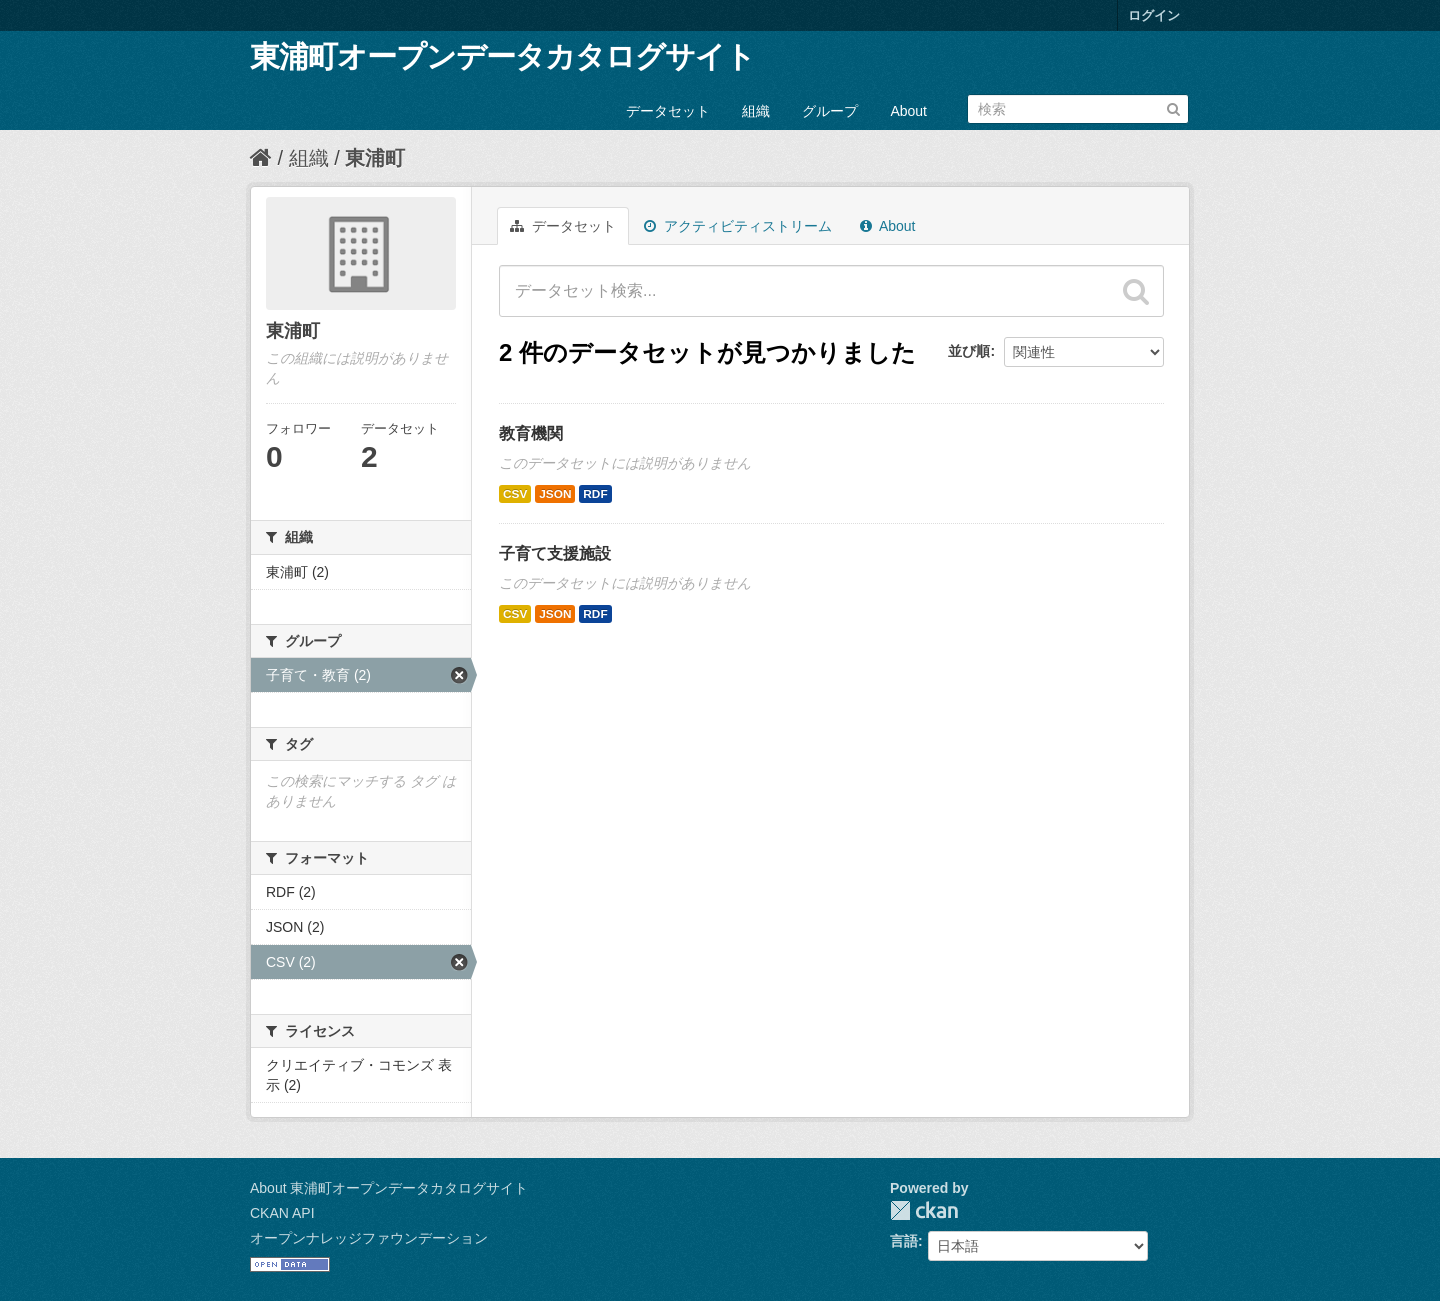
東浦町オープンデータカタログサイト (502, 56)
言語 (904, 1241)
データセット (668, 111)
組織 (756, 111)
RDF (595, 494)
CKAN (924, 1210)
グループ (830, 111)
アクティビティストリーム (738, 226)
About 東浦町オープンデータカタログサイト (389, 1188)
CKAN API (282, 1213)
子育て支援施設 (555, 553)
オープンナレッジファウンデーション (369, 1238)
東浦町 (375, 158)
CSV (515, 494)
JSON (555, 494)
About (908, 111)
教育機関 (531, 433)
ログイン (1154, 15)
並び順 (969, 351)
